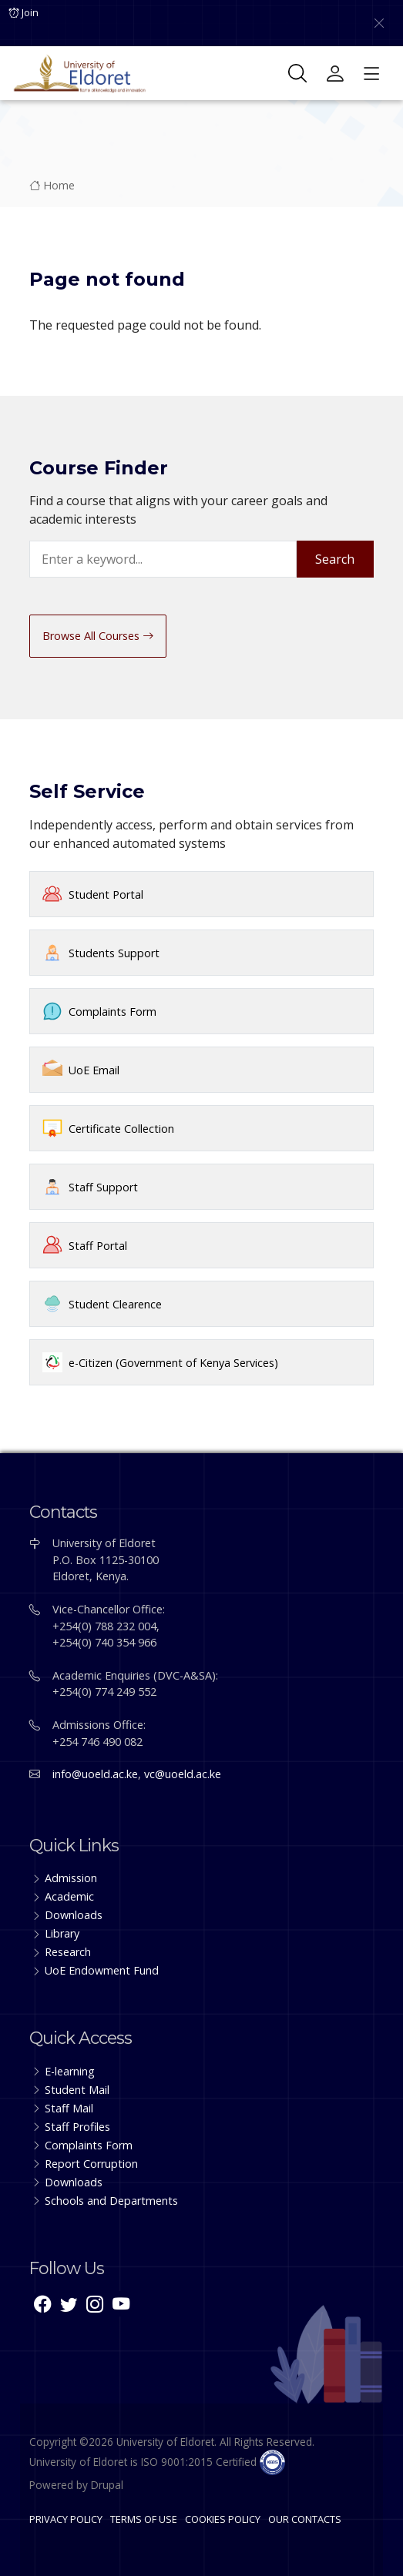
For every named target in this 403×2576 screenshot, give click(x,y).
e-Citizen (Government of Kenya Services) (173, 1362)
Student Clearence (115, 1304)
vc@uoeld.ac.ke (182, 1774)
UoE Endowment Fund (102, 1970)
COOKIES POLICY (222, 2519)
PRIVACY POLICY (65, 2519)
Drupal (107, 2484)
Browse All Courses (97, 635)
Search (334, 559)
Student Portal (106, 894)
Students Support (114, 953)
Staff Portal (98, 1245)
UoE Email (94, 1070)
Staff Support (103, 1187)
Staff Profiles (77, 2126)
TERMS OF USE (143, 2519)
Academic (69, 1896)
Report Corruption (91, 2163)
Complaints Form (112, 1011)
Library (62, 1933)
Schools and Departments (111, 2200)
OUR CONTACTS (304, 2519)
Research (68, 1952)
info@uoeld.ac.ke (95, 1774)
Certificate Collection (121, 1128)
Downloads (73, 1915)
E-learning (70, 2071)
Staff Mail (69, 2108)
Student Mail (77, 2089)
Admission (71, 1878)
